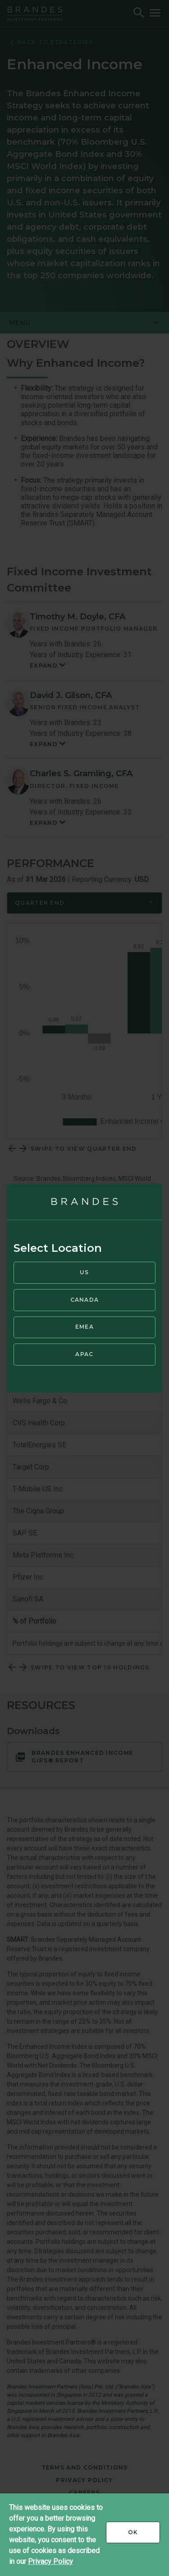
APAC (84, 1354)
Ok (144, 2535)
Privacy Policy (50, 2561)
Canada (84, 1299)
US (84, 1272)
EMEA (84, 1326)
